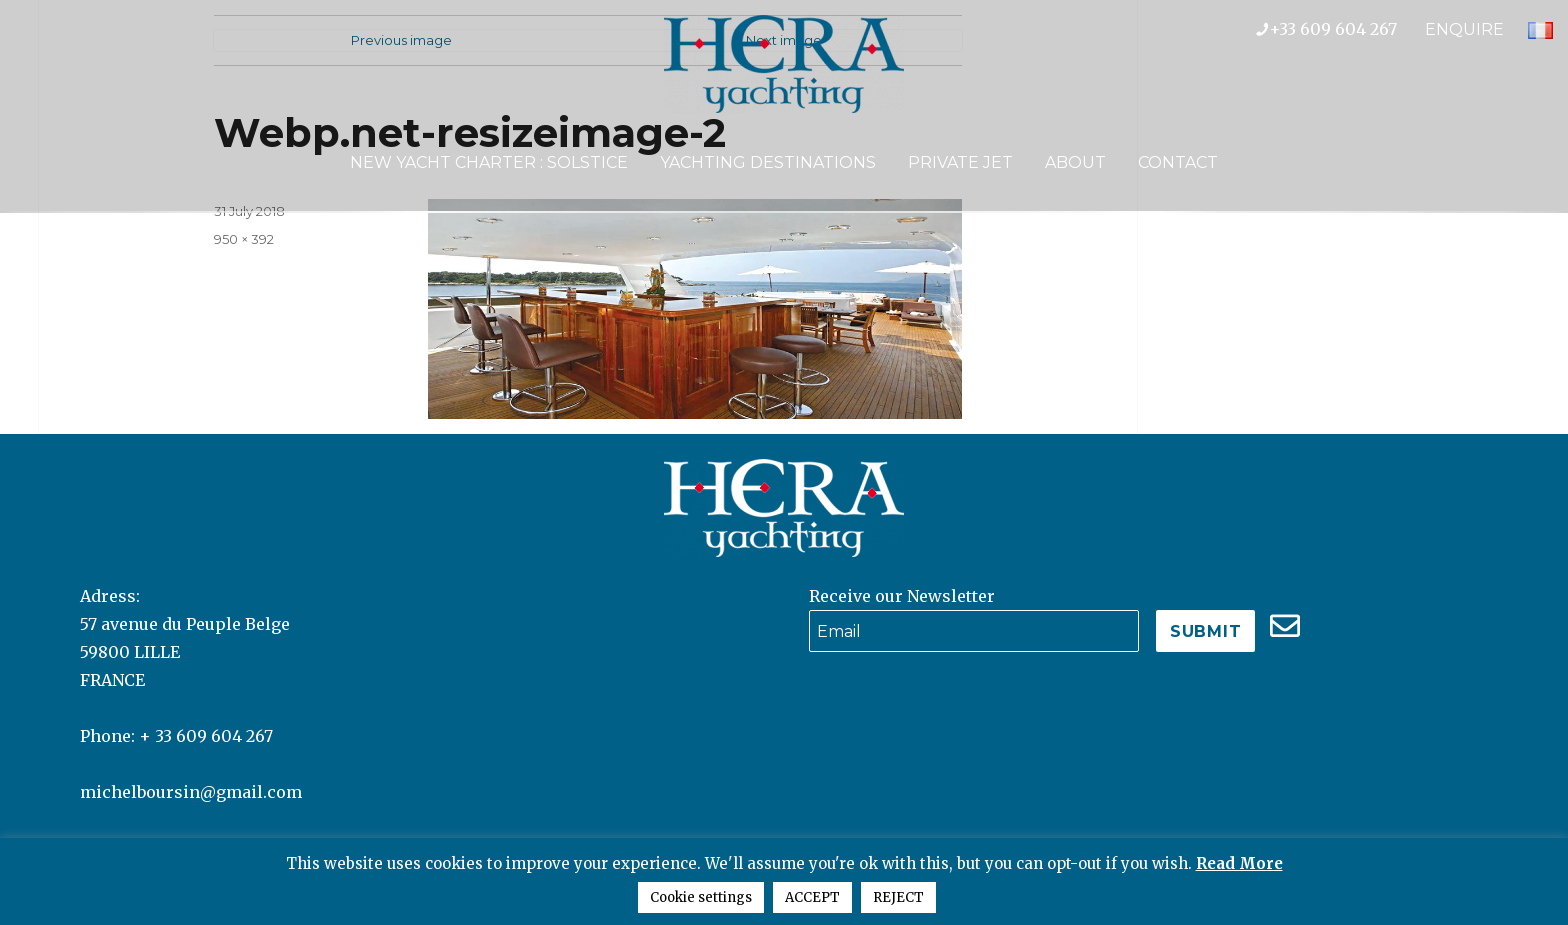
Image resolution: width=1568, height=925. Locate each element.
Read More (1239, 863)
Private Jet (960, 162)
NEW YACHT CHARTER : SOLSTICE (489, 162)
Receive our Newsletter (902, 596)
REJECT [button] (898, 897)
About (1075, 162)
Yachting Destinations (768, 162)
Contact (1178, 162)
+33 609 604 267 (1340, 29)
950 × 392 (244, 239)
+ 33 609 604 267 (206, 736)
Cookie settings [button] (701, 897)
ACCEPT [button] (812, 897)
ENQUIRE (1464, 29)
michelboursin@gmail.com (191, 792)
